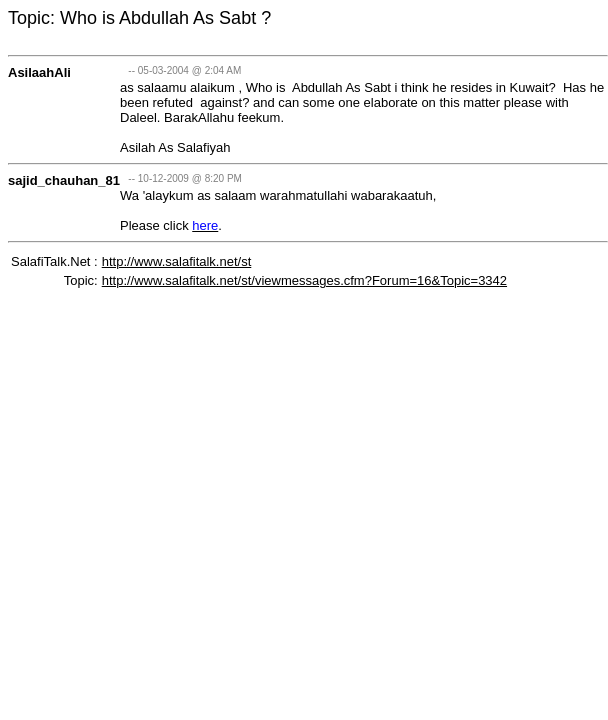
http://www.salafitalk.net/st (177, 261)
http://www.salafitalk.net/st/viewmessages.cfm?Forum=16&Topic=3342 (304, 280)
